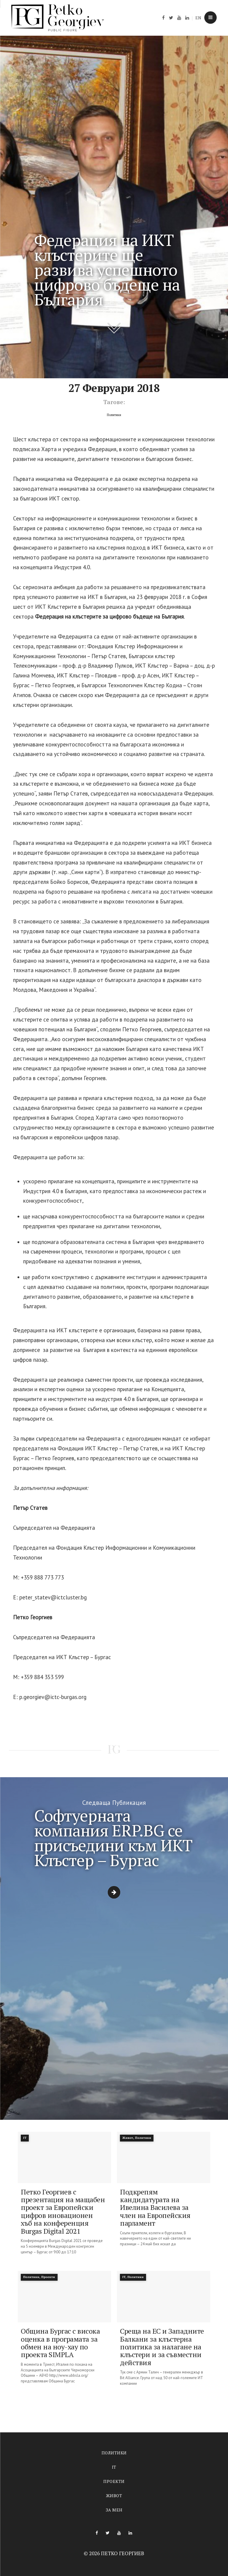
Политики (114, 2453)
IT (114, 2467)
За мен (114, 2510)
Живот (114, 2495)
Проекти (114, 2481)
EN (198, 18)
